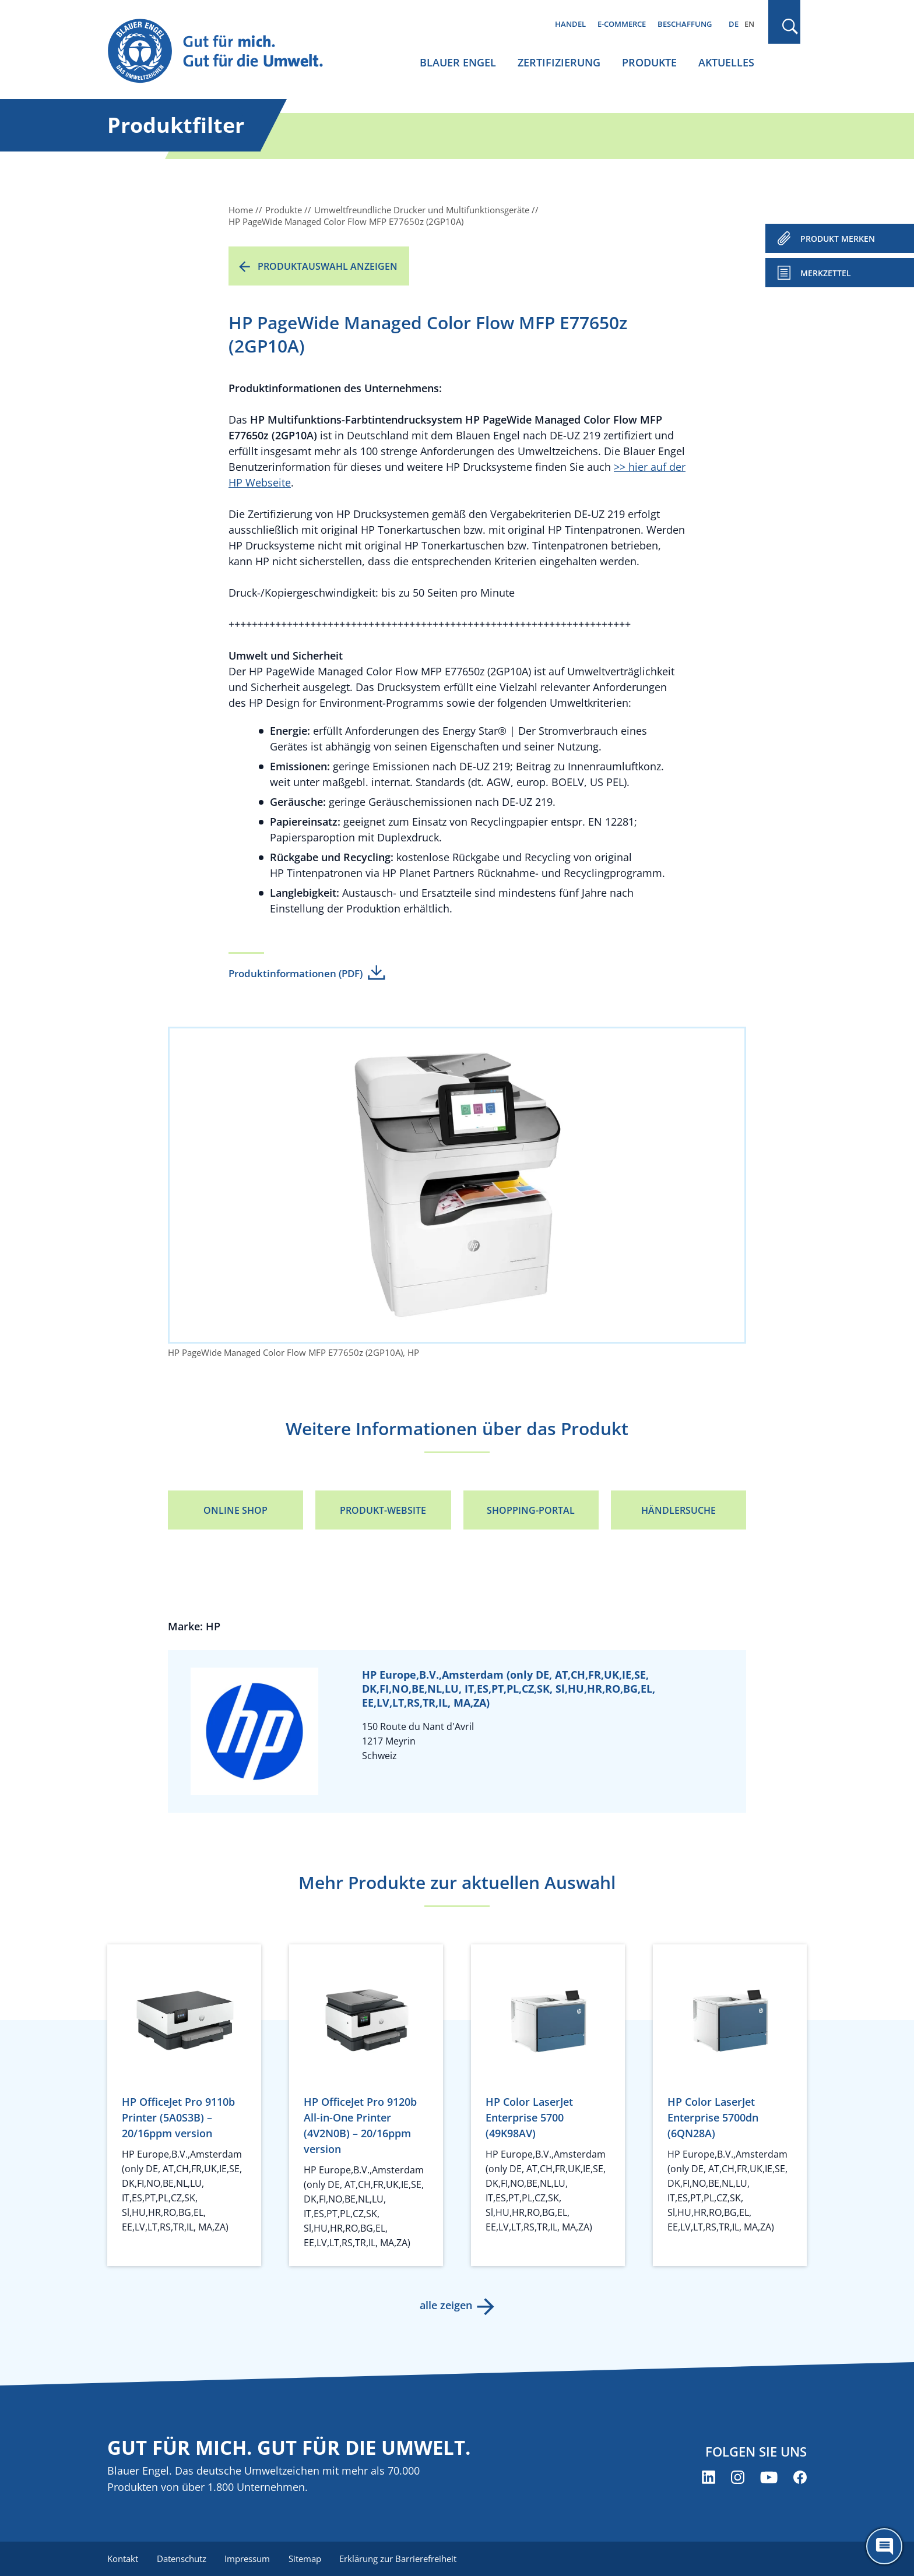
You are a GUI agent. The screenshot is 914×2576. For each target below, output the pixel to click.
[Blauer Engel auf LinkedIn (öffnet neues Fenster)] (708, 2477)
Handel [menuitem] (570, 24)
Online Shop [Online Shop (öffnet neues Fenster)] (235, 1510)
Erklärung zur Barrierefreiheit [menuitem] (399, 2558)
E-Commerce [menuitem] (621, 24)
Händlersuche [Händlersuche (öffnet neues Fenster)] (678, 1510)
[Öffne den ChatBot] (884, 2546)
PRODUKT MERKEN (837, 238)
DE (734, 24)
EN (749, 24)
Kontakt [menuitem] (122, 2558)
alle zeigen (445, 2305)
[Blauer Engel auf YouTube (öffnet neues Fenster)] (769, 2477)
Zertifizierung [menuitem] (559, 62)
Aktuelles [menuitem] (726, 62)
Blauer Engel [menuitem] (458, 62)
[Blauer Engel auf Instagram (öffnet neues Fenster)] (737, 2477)
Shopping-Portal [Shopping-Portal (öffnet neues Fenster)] (531, 1510)
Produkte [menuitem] (649, 62)
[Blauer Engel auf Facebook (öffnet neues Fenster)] (800, 2477)
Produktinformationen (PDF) (295, 973)
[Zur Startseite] (226, 51)
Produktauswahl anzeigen (328, 266)
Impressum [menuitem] (247, 2558)
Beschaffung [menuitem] (685, 24)
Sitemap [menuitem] (305, 2558)
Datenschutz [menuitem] (181, 2558)
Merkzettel (825, 273)
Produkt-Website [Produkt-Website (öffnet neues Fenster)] (383, 1510)
